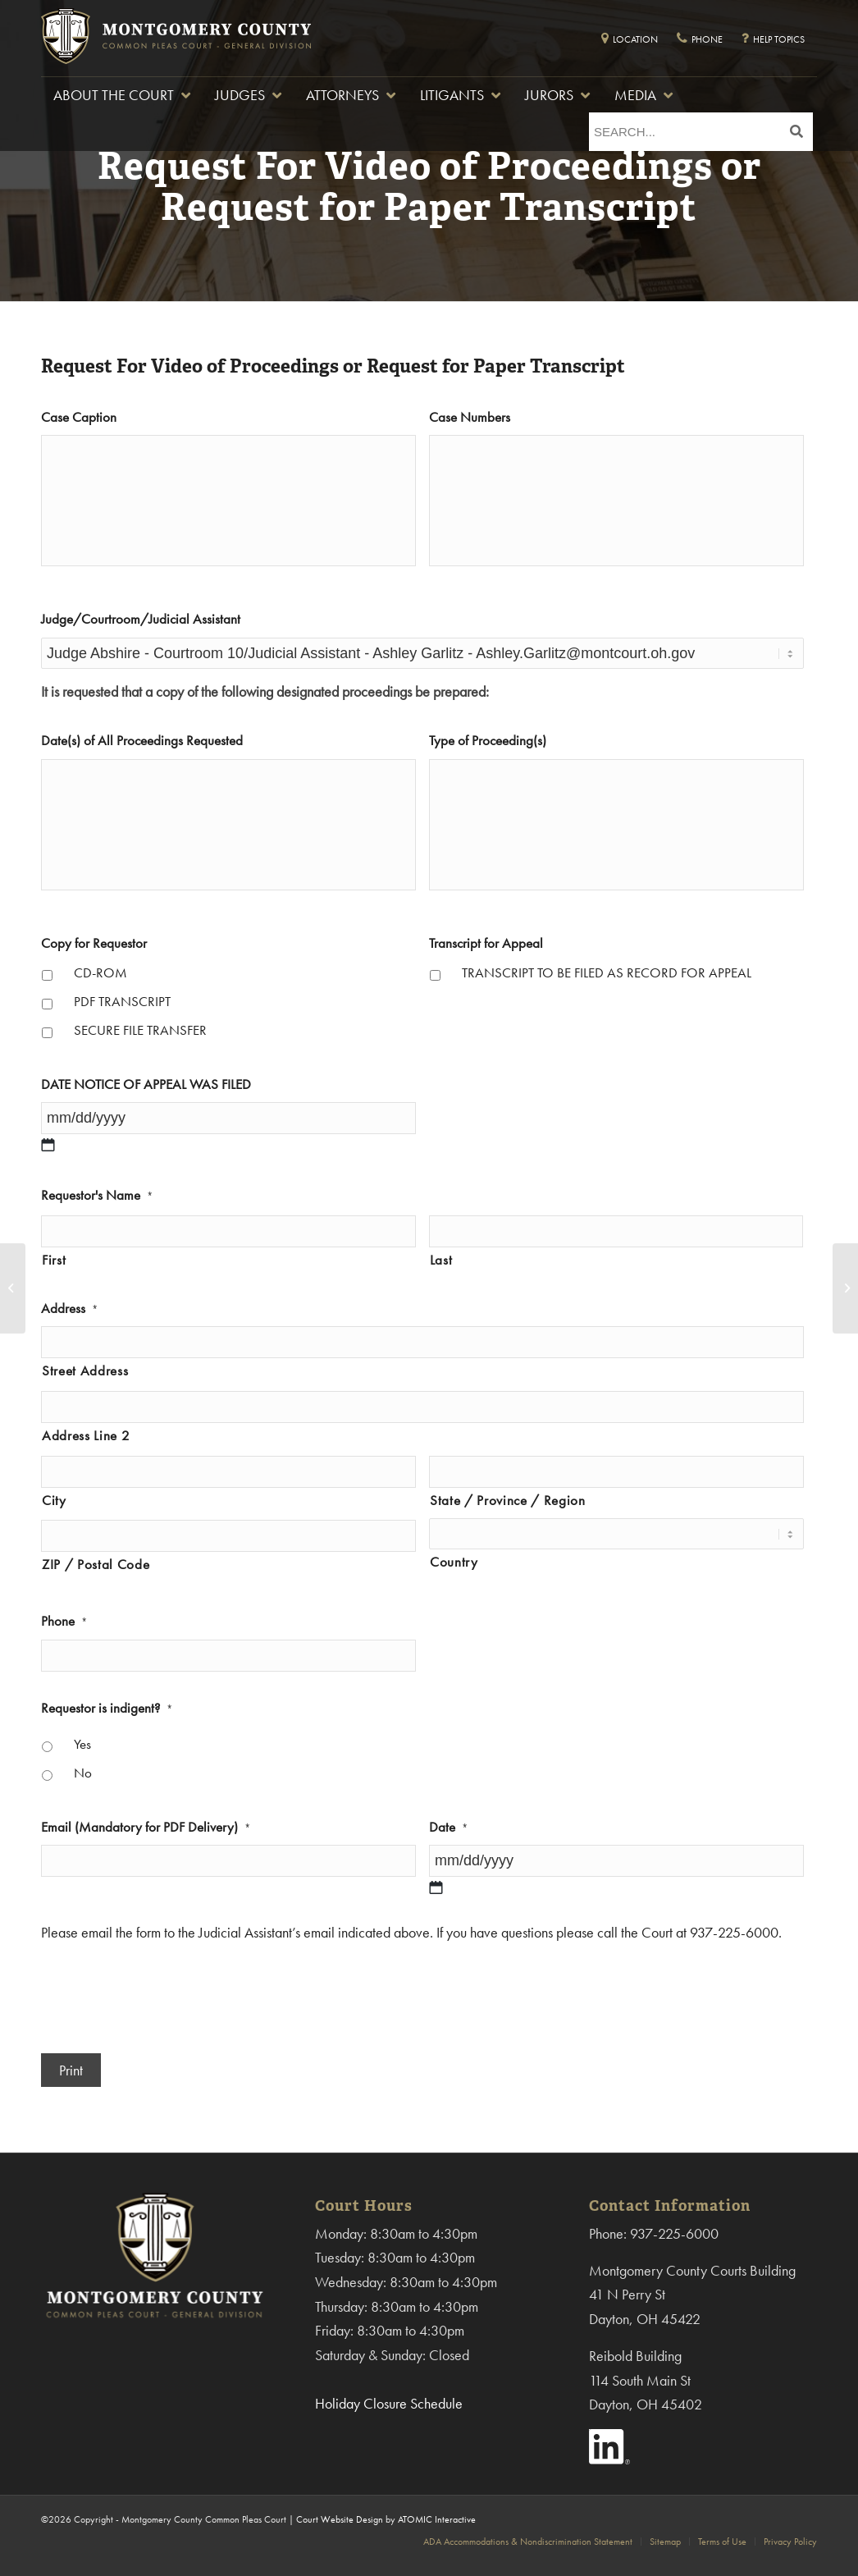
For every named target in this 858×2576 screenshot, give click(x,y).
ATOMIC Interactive (437, 2519)
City (54, 1500)
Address (69, 1308)
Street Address (85, 1371)
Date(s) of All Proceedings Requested (142, 740)
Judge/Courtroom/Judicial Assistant (140, 619)
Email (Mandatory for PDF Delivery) (145, 1827)
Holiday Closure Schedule (389, 2403)
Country (454, 1562)
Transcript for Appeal (486, 943)
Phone (64, 1621)
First (54, 1260)
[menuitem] (528, 2541)
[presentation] (165, 1993)
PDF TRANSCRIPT (122, 1001)
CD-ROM (100, 972)
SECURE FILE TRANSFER (140, 1030)
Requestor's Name (97, 1195)
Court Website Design (339, 2519)
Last (441, 1260)
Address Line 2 (86, 1435)
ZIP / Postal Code (95, 1564)
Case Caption (78, 417)
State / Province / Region (508, 1500)
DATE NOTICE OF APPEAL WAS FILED (146, 1084)
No (83, 1773)
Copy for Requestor (94, 943)
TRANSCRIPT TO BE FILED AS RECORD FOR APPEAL (606, 972)
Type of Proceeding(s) (487, 740)
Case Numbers (469, 417)
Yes (82, 1744)
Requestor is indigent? (106, 1708)
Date (448, 1827)
